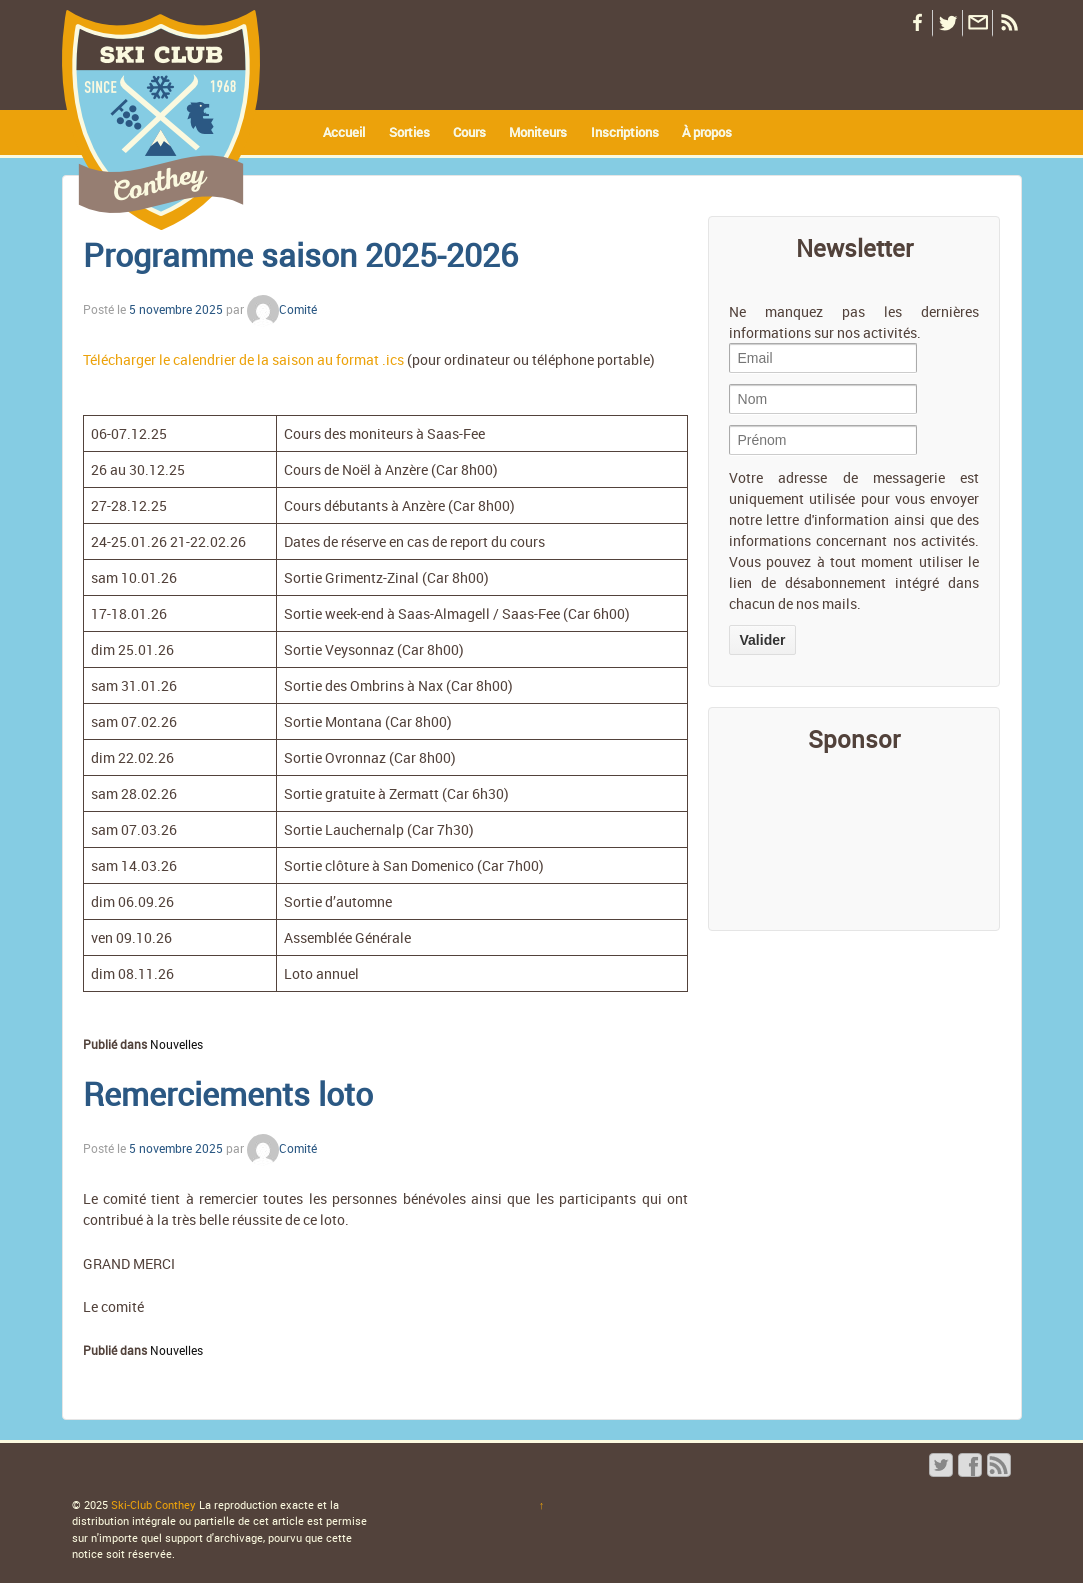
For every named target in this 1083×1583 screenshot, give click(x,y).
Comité (282, 309)
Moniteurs (538, 132)
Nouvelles (176, 1044)
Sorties (409, 132)
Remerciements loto (228, 1094)
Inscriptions (625, 132)
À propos (707, 132)
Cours (469, 132)
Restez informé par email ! (977, 23)
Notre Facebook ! (917, 23)
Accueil (344, 132)
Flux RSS (1007, 23)
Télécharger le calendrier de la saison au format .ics (243, 359)
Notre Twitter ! (947, 23)
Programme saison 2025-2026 (300, 255)
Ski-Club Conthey (153, 1504)
